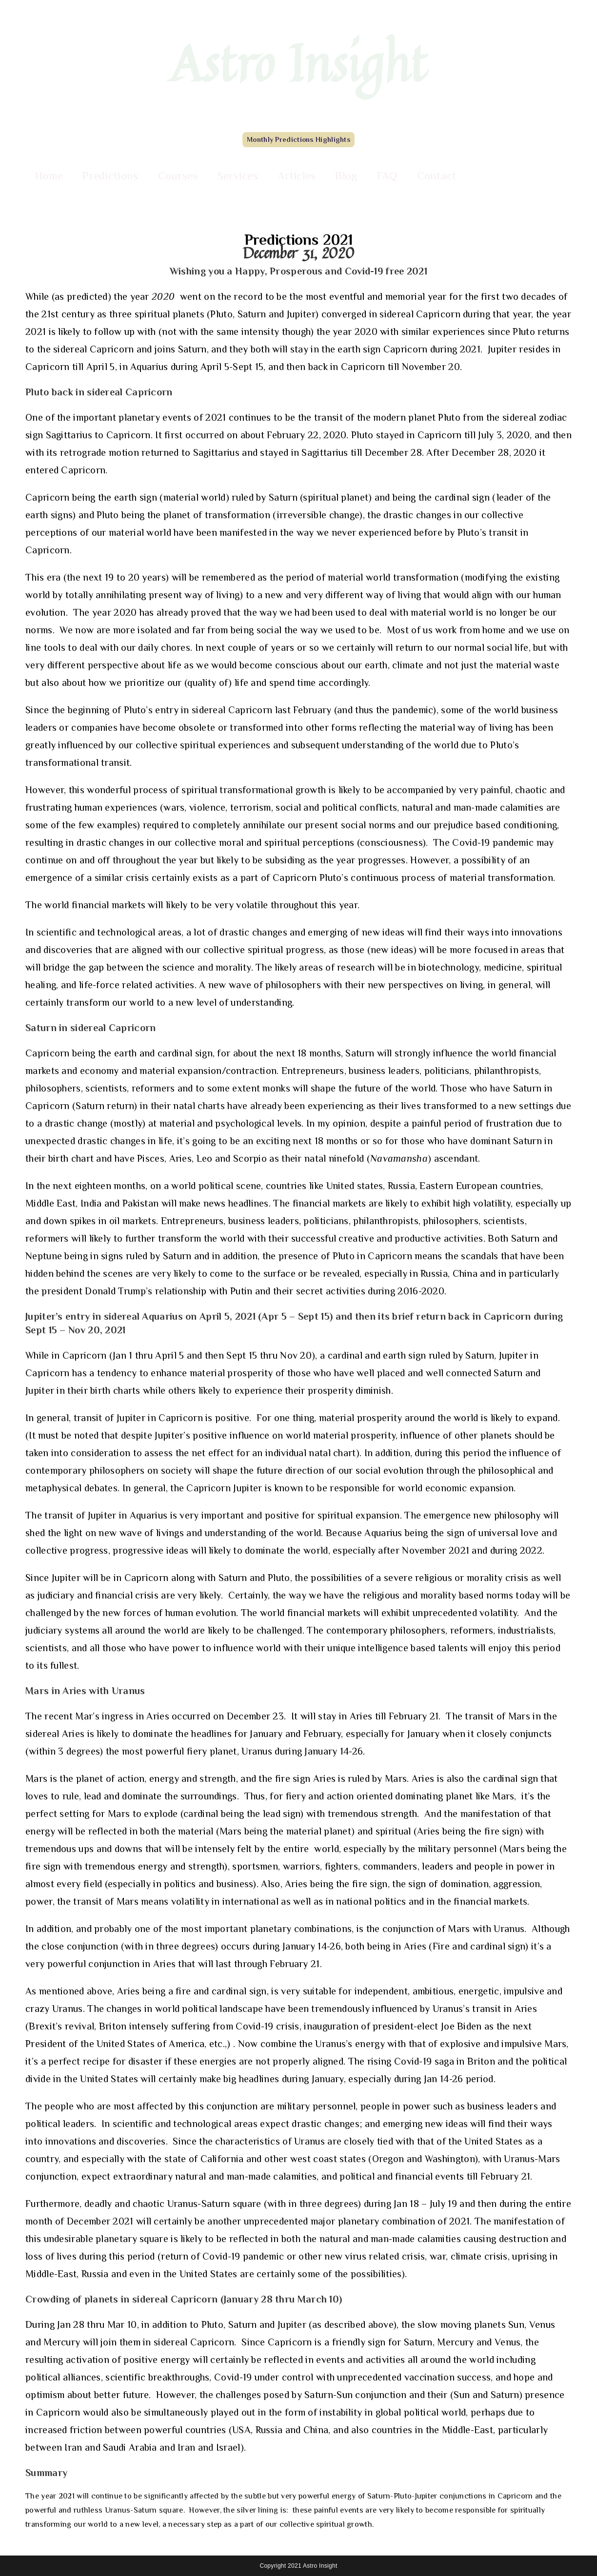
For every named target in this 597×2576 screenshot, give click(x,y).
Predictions (110, 175)
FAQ (387, 175)
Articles (297, 175)
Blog (346, 175)
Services (238, 175)
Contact (437, 175)
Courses (178, 175)
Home (49, 175)
